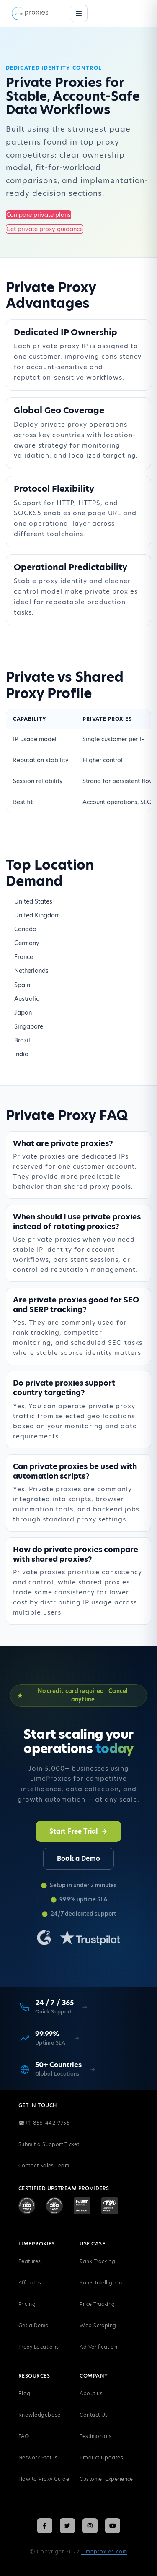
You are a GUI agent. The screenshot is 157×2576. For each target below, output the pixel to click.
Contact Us (94, 2414)
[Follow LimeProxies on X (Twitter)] (67, 2525)
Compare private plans (38, 215)
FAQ (23, 2436)
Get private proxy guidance (44, 229)
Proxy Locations (38, 2346)
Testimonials (95, 2436)
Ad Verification (98, 2346)
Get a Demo (33, 2325)
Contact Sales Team (43, 2165)
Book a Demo (78, 1858)
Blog (24, 2393)
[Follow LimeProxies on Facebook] (44, 2525)
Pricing (27, 2304)
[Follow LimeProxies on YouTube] (112, 2525)
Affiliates (29, 2282)
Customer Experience (106, 2478)
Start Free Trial (78, 1831)
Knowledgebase (39, 2414)
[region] (78, 761)
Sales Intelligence (102, 2282)
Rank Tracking (97, 2261)
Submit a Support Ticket (48, 2144)
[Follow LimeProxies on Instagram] (90, 2525)
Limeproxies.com (104, 2551)
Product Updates (101, 2457)
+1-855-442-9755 (43, 2122)
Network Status (37, 2457)
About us (91, 2393)
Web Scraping (98, 2325)
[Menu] (79, 13)
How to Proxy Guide (43, 2478)
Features (29, 2261)
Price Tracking (97, 2304)
